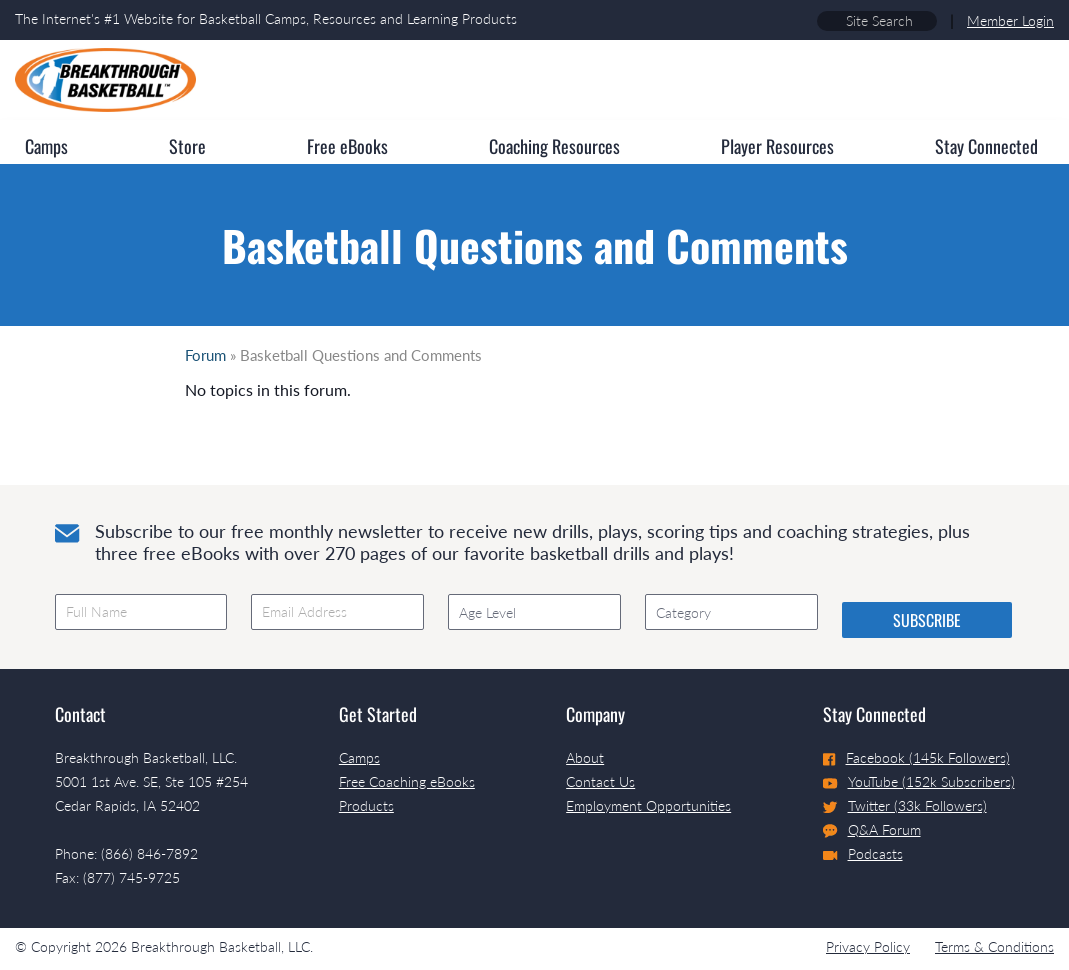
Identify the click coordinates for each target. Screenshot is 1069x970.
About (585, 757)
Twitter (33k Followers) (905, 805)
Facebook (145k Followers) (916, 757)
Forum (205, 355)
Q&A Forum (872, 830)
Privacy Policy (868, 946)
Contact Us (600, 781)
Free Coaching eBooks (407, 781)
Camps (359, 757)
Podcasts (863, 853)
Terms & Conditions (994, 946)
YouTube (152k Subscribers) (919, 781)
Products (366, 805)
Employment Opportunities (648, 805)
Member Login (1010, 20)
